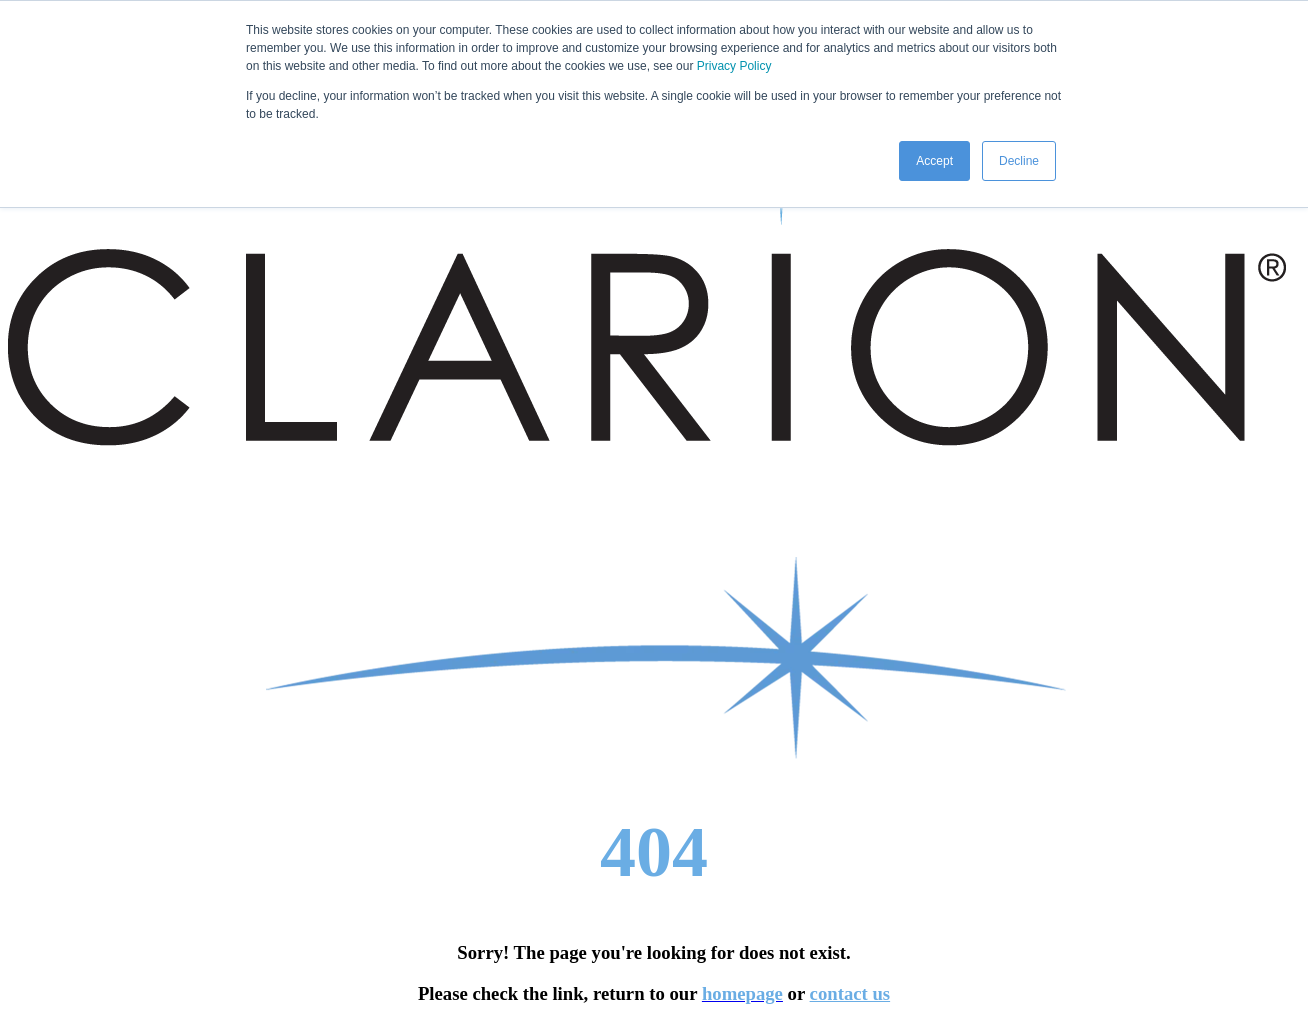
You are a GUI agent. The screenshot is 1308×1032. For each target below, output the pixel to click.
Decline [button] (1019, 161)
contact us (850, 993)
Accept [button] (934, 161)
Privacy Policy (734, 66)
